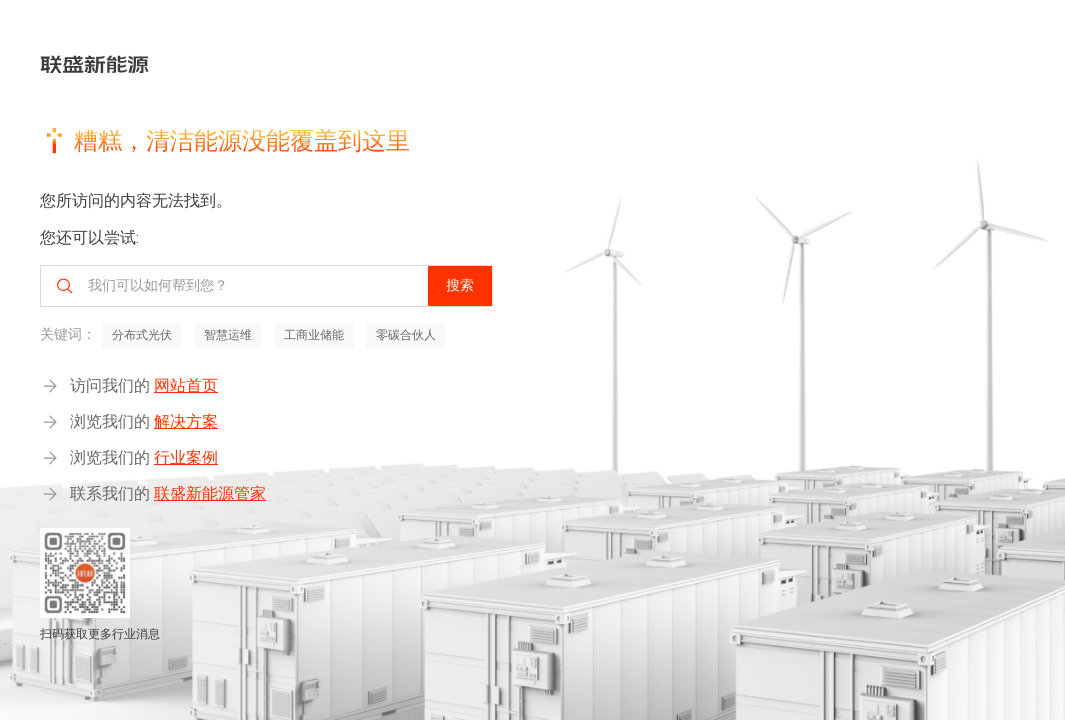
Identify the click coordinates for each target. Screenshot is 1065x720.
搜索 (460, 285)
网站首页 (186, 385)
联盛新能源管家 (210, 493)
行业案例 (186, 457)
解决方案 (186, 421)
